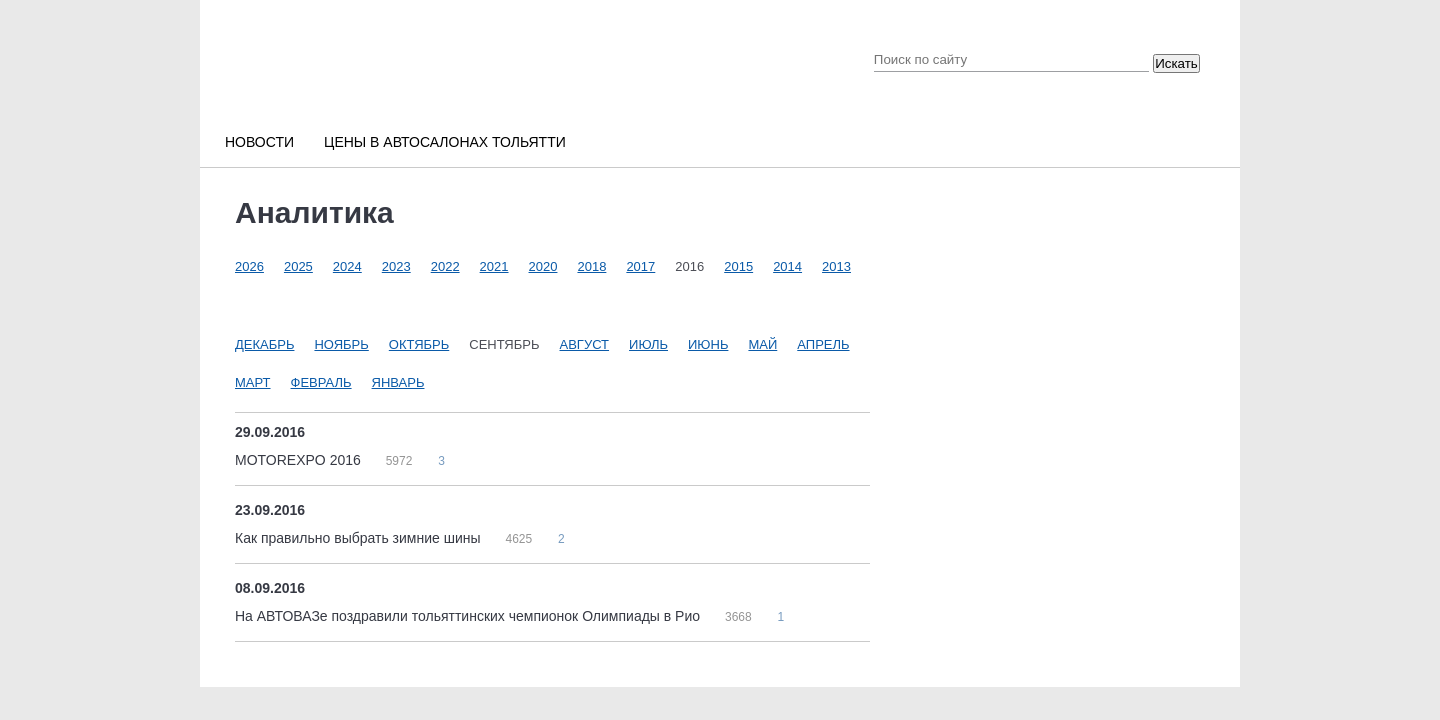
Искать (1176, 63)
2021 (494, 266)
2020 (543, 266)
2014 (787, 266)
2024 (347, 266)
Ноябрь (341, 344)
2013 (836, 266)
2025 (298, 266)
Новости (259, 142)
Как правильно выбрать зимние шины (359, 538)
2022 (445, 266)
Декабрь (264, 344)
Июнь (708, 344)
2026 (249, 266)
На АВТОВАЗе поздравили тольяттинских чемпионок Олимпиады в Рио (469, 616)
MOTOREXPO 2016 (300, 460)
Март (253, 382)
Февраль (321, 382)
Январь (398, 382)
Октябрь (419, 344)
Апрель (823, 344)
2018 (591, 266)
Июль (648, 344)
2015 (738, 266)
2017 (640, 266)
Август (585, 344)
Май (762, 344)
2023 (396, 266)
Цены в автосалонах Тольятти (445, 142)
